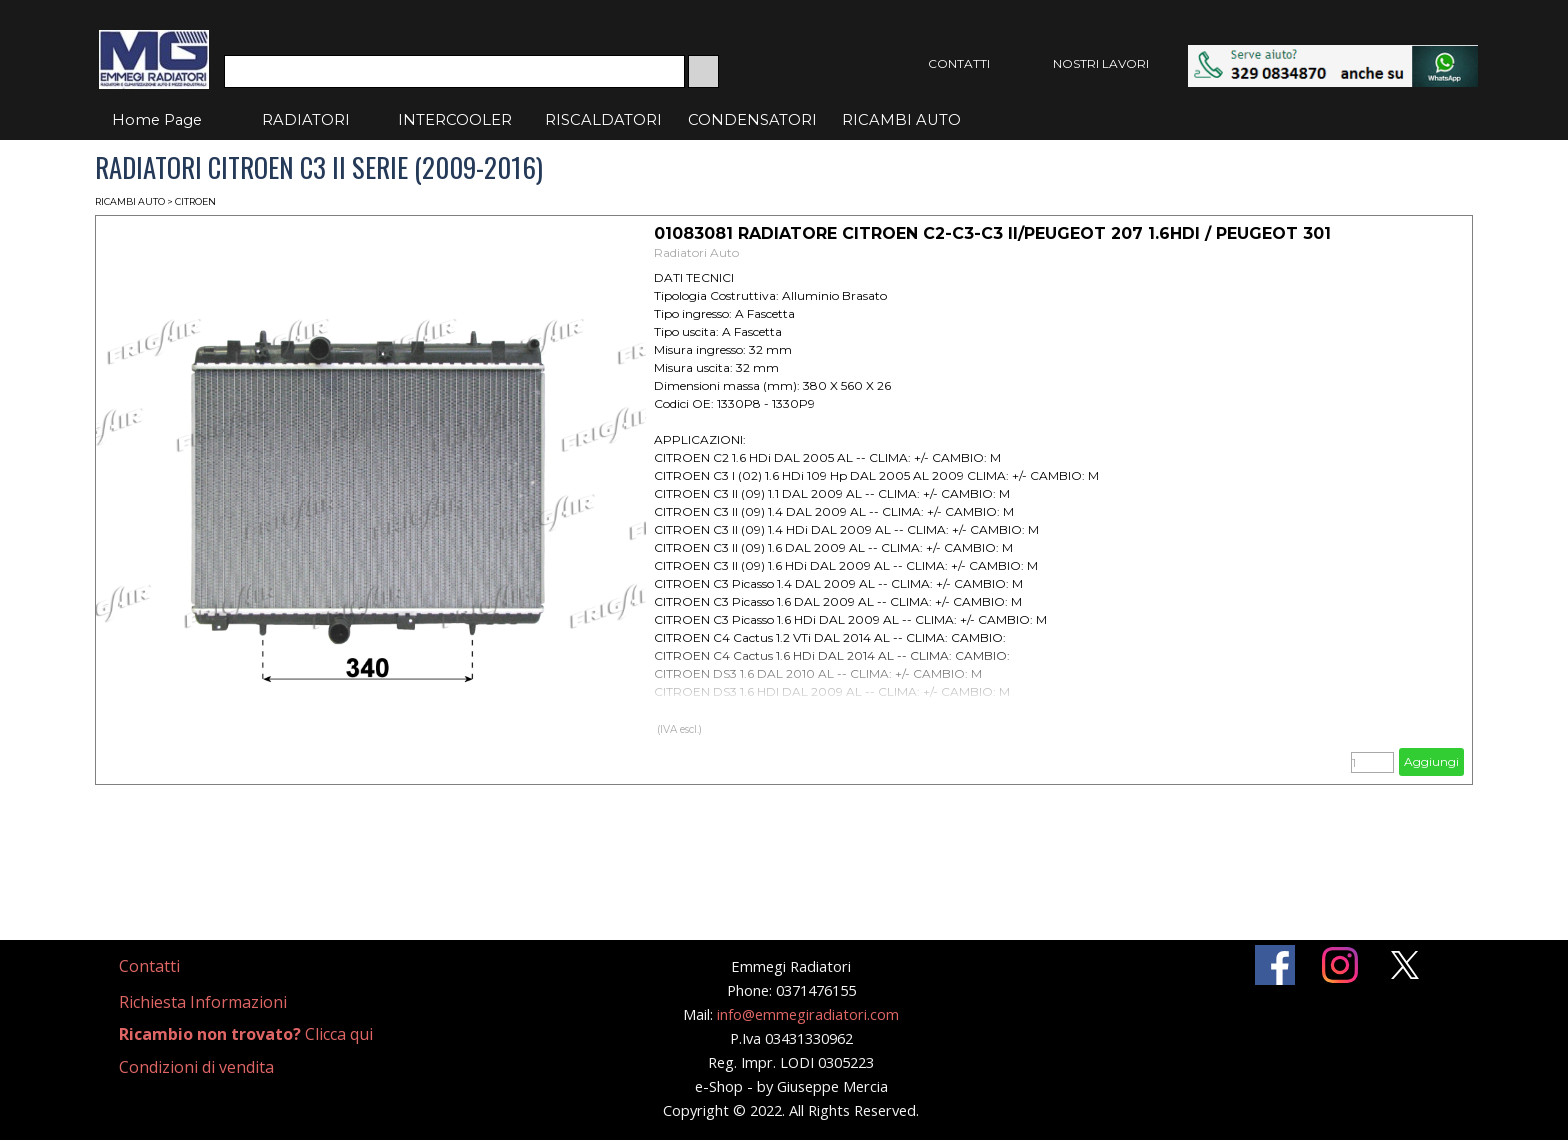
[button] (1333, 54)
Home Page (157, 120)
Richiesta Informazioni (203, 1002)
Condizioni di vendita (196, 1067)
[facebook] (1275, 965)
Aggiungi (1431, 761)
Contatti (149, 966)
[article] (784, 500)
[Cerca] (454, 71)
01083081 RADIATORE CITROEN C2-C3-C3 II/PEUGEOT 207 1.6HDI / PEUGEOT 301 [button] (992, 233)
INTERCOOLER (455, 120)
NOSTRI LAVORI (1101, 63)
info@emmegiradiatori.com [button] (808, 1014)
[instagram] (1340, 965)
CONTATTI (959, 63)
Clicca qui (246, 1034)
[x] (1405, 965)
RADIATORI (306, 120)
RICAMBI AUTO (901, 120)
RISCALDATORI (603, 120)
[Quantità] (1372, 762)
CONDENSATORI (752, 120)
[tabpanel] (173, 966)
